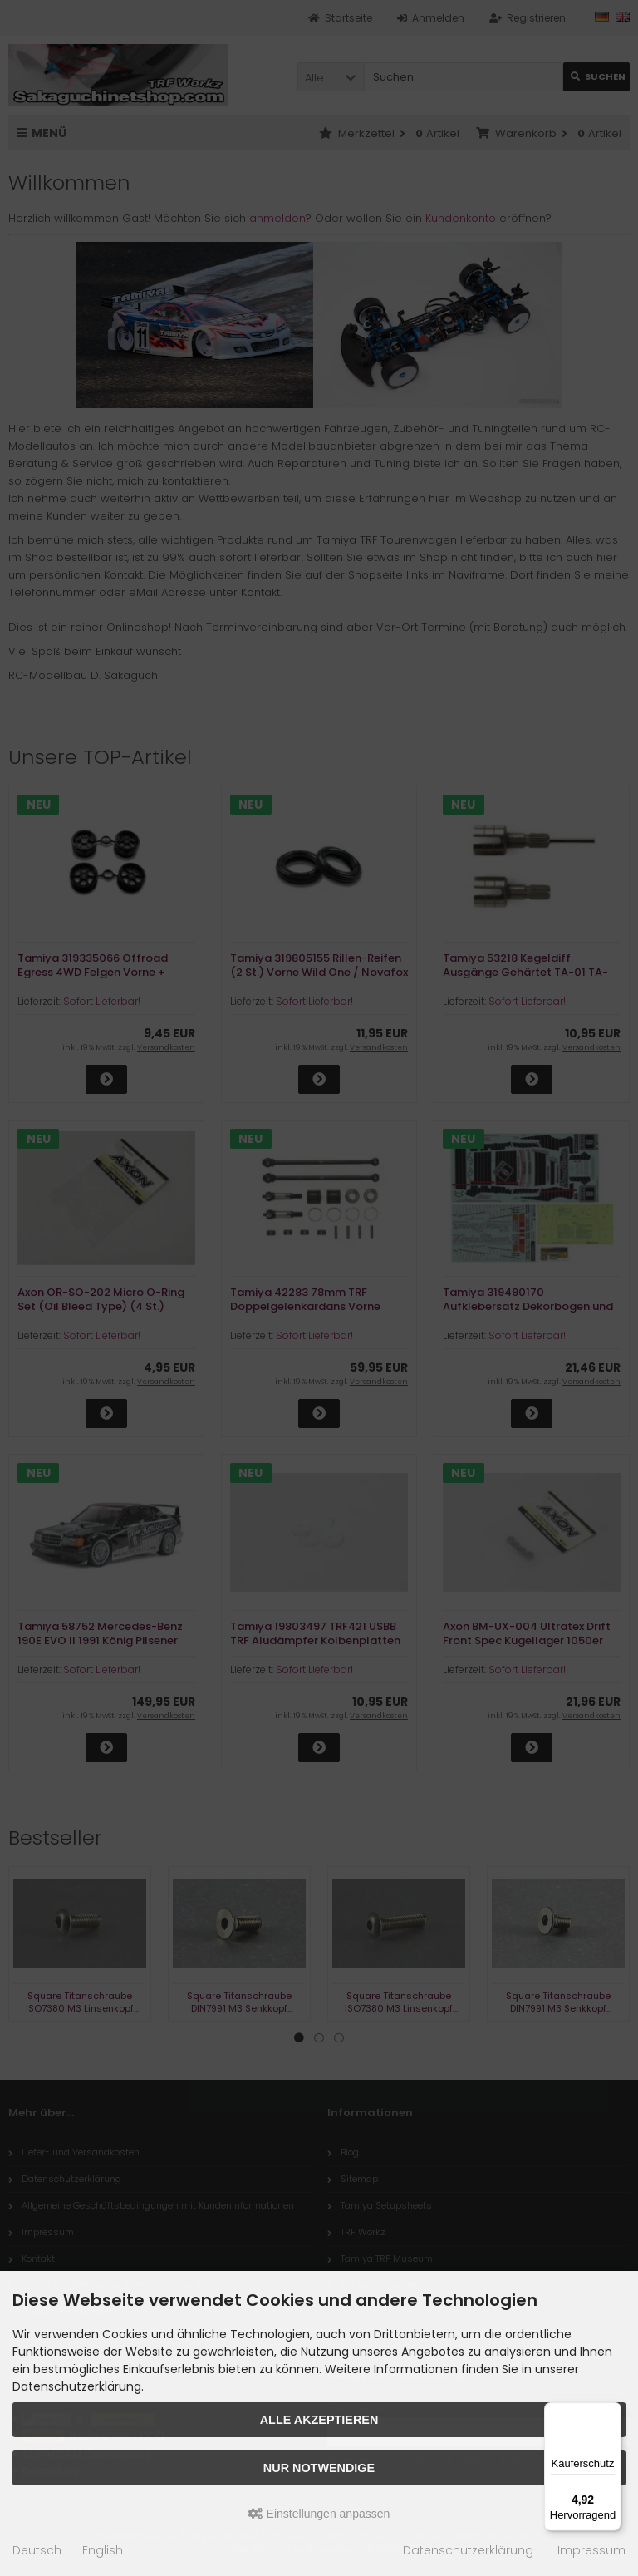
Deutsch (36, 2550)
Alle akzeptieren (319, 2419)
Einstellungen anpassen (319, 2513)
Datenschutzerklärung (468, 2550)
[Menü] (611, 2412)
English (102, 2550)
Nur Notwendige (319, 2468)
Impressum (591, 2550)
